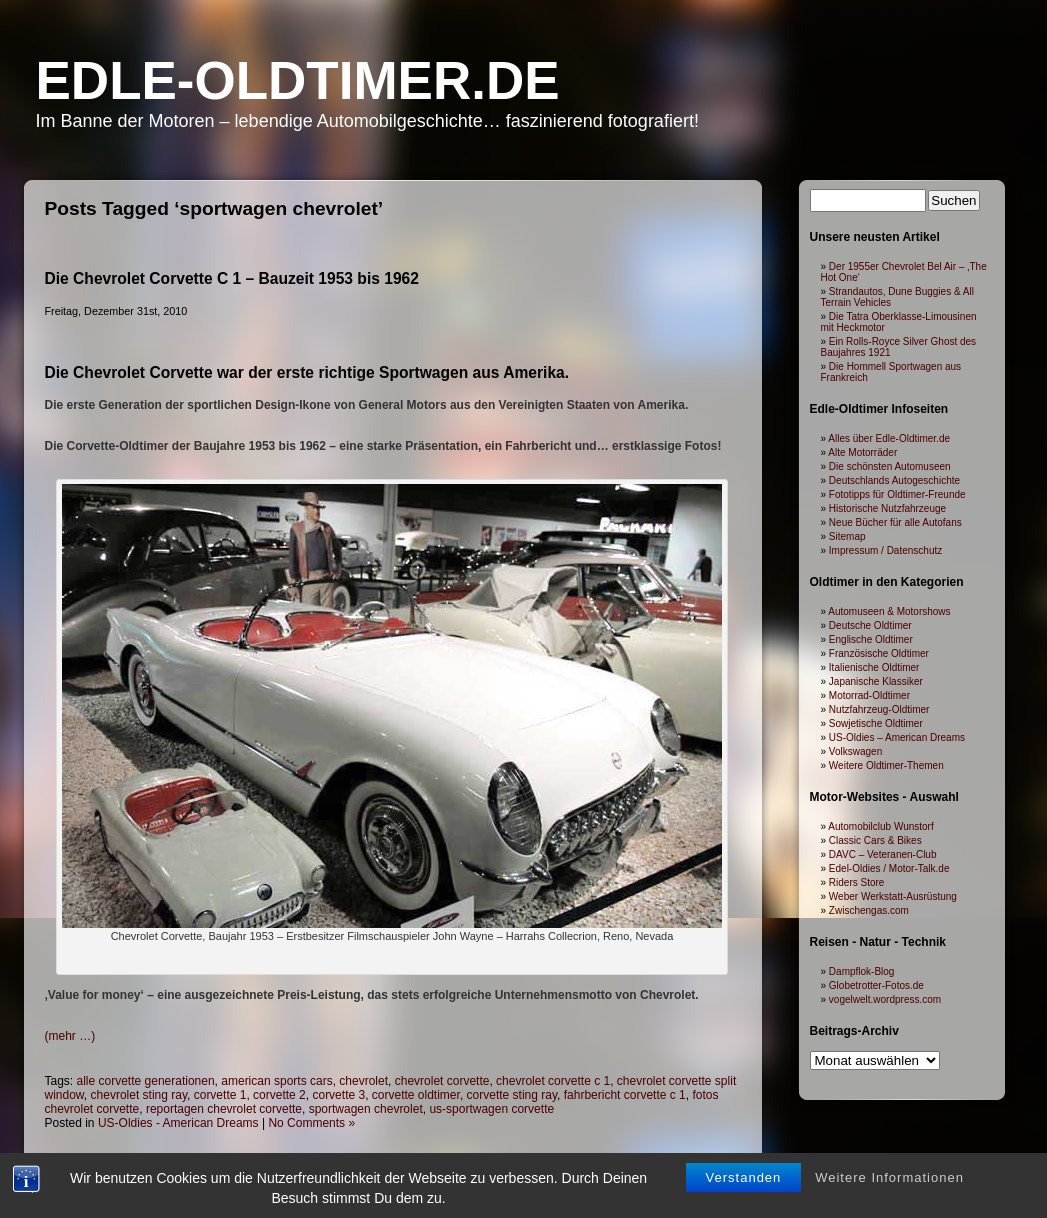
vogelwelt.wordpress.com (885, 999)
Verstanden (744, 1177)
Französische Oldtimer (879, 653)
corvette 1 (220, 1095)
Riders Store (857, 882)
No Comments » (311, 1123)
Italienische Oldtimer (874, 667)
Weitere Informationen (889, 1177)
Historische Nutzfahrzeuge (887, 508)
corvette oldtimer (416, 1095)
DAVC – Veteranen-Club (883, 854)
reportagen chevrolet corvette (224, 1109)
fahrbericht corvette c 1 (625, 1095)
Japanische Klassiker (876, 681)
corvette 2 (279, 1095)
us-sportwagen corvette (491, 1109)
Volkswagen (855, 751)
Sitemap (847, 536)
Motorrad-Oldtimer (869, 695)
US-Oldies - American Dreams (178, 1123)
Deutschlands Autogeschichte (894, 480)
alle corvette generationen (146, 1081)
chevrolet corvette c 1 (553, 1081)
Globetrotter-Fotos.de (876, 985)
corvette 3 (338, 1095)
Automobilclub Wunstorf (880, 826)
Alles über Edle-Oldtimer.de (889, 438)
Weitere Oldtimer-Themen (886, 765)
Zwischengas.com (869, 910)
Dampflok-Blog (862, 971)
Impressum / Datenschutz (885, 550)
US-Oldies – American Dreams (897, 737)
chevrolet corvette (442, 1081)
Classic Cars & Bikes (875, 840)
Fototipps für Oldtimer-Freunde (897, 494)
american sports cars (276, 1081)
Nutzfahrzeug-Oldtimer (879, 709)
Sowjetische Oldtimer (876, 723)
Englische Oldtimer (871, 639)
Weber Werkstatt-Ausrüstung (893, 896)
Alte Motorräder (862, 452)
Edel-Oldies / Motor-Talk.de (889, 868)
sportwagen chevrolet (366, 1109)
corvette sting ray (512, 1095)
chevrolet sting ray (139, 1095)
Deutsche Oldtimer (870, 625)
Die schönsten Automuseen (890, 466)
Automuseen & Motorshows (889, 611)
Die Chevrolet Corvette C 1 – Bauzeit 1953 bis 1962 (232, 278)
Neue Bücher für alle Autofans (895, 522)
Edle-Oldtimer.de (298, 80)
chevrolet (363, 1081)
